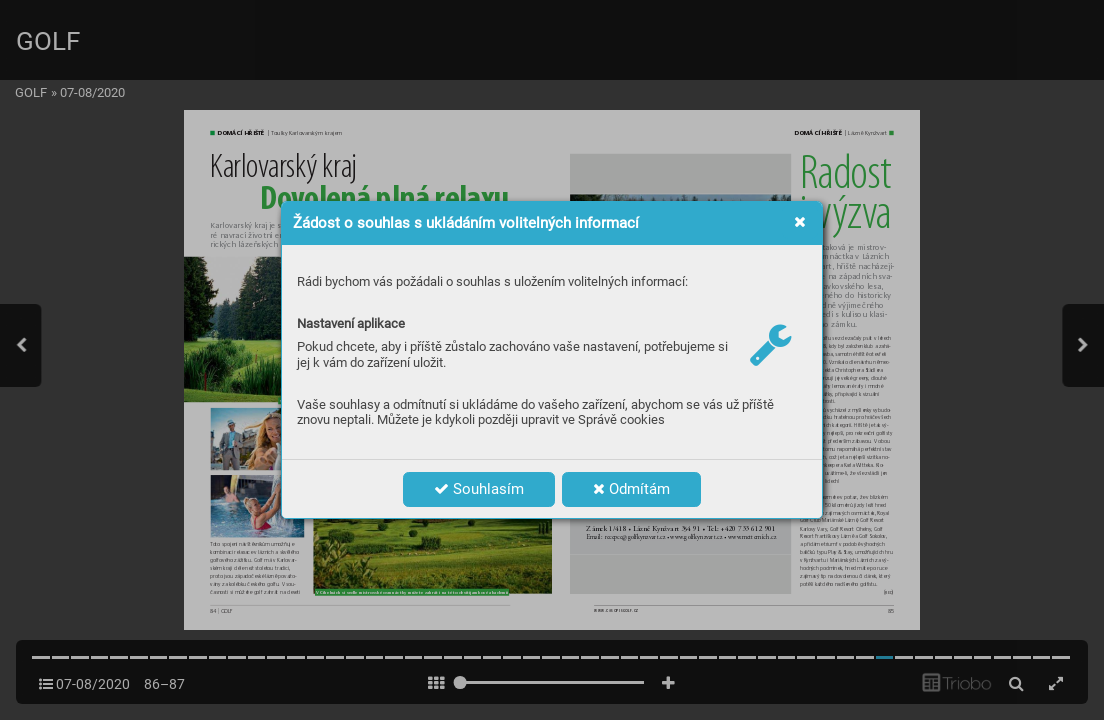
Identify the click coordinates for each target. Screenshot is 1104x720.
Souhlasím (479, 489)
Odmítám (631, 489)
